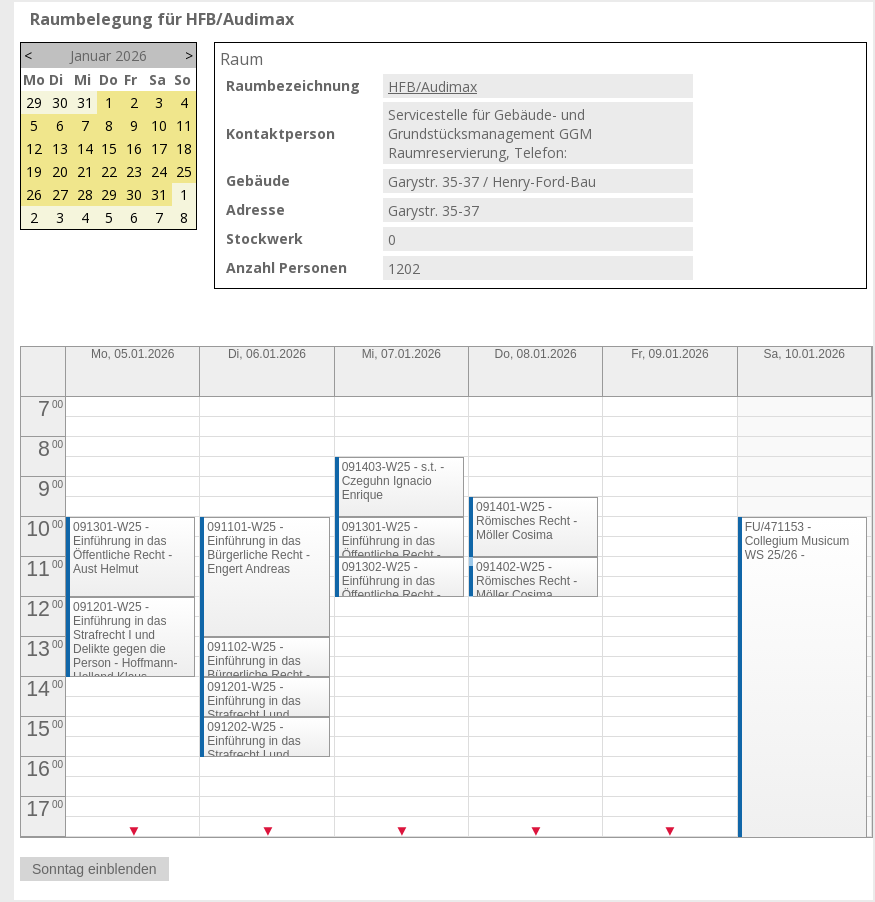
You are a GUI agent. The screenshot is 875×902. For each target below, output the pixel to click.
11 (184, 125)
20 (60, 171)
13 (60, 148)
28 (85, 194)
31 (85, 102)
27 (60, 194)
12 (34, 148)
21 (85, 171)
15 (109, 148)
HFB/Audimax (432, 86)
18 (184, 148)
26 (34, 194)
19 (34, 171)
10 (159, 125)
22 (109, 171)
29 (34, 102)
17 (159, 148)
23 (134, 171)
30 (60, 102)
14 (85, 148)
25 (184, 171)
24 (159, 171)
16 (134, 148)
